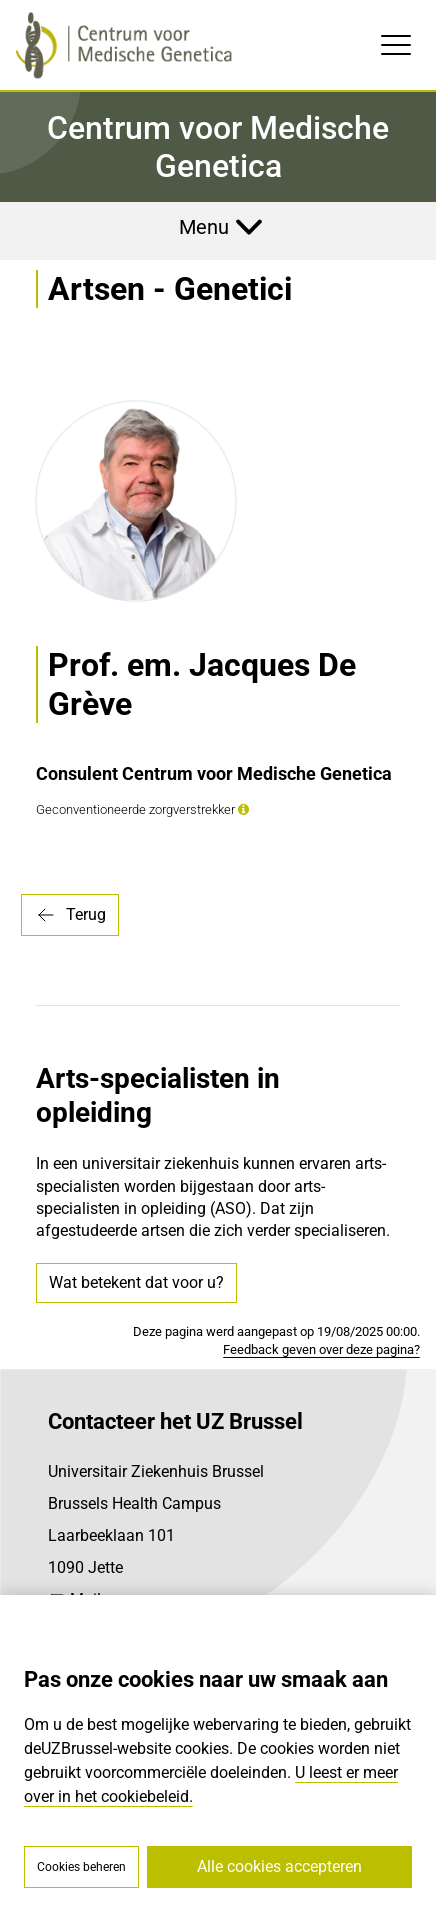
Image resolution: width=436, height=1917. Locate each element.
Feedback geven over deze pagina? (321, 1349)
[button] (243, 809)
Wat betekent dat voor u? (136, 1282)
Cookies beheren (81, 1867)
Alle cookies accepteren (279, 1866)
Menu (204, 227)
